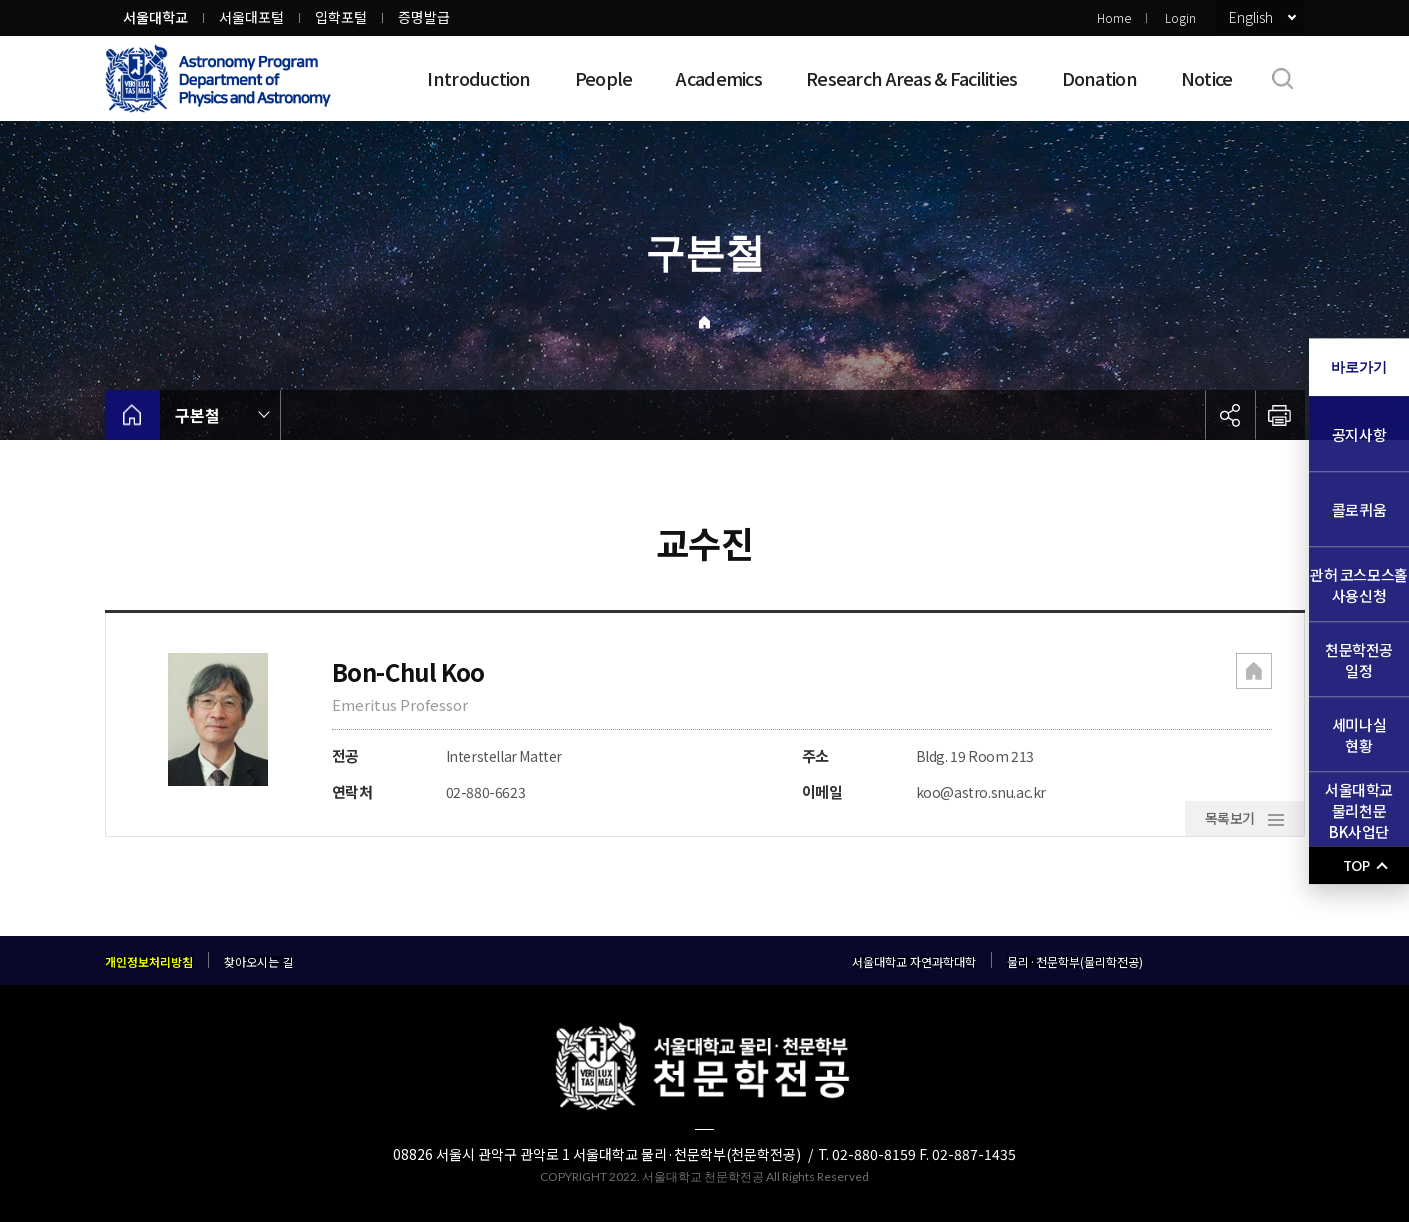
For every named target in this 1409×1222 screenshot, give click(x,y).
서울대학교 (155, 17)
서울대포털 (251, 17)
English (1251, 17)
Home (1114, 17)
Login (1180, 17)
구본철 (197, 415)
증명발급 (424, 17)
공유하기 (1230, 415)
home (132, 415)
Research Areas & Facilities (912, 78)
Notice (1207, 78)
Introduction (478, 78)
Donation (1099, 78)
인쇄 (1280, 415)
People (604, 78)
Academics (719, 78)
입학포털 (341, 17)
